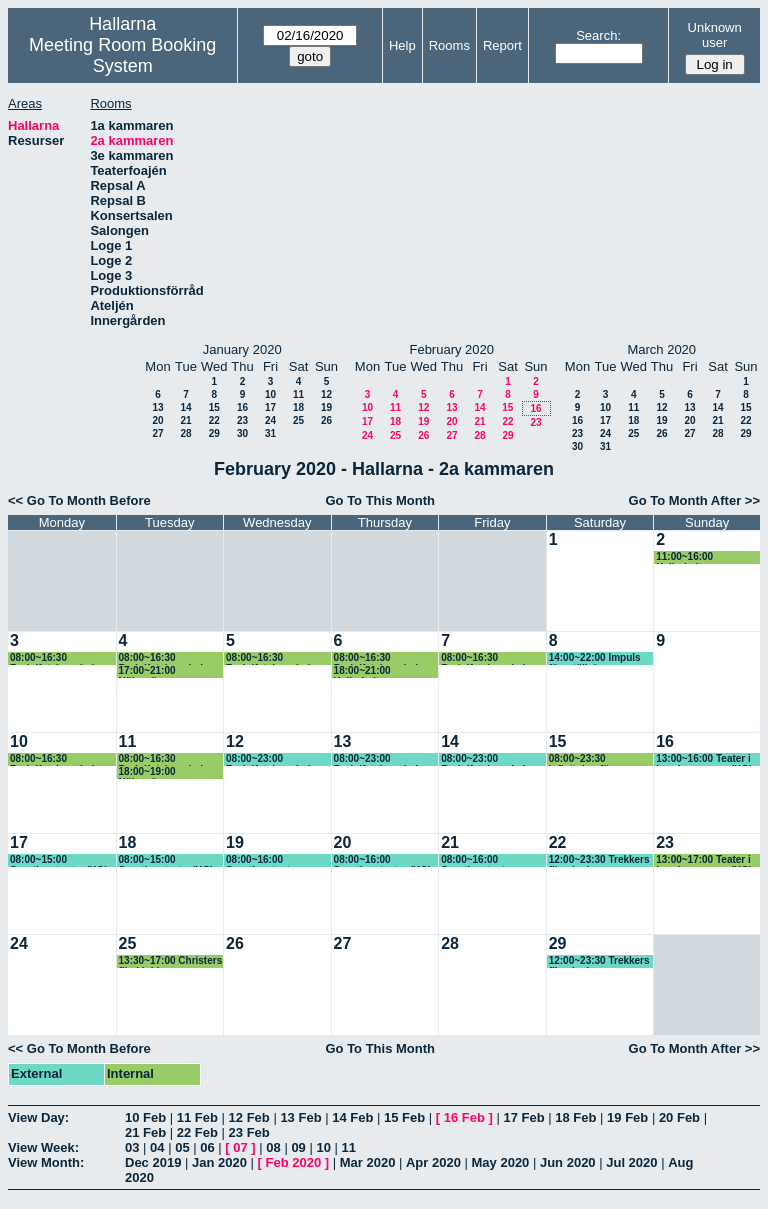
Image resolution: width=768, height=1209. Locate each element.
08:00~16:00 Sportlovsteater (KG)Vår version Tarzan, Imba (479, 860)
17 (270, 407)
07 (240, 1147)
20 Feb (679, 1117)
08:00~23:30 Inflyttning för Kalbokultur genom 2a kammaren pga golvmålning (601, 759)
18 (298, 407)
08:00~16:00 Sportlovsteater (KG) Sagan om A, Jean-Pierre (383, 860)
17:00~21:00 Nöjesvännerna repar (169, 671)
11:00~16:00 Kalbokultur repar (697, 557)
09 (298, 1147)
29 (214, 433)
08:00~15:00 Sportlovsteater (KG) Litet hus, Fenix (59, 860)
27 (157, 433)
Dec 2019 (153, 1162)
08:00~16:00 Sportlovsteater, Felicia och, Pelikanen (278, 860)
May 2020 (501, 1162)
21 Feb (145, 1132)
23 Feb (249, 1132)
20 (157, 420)
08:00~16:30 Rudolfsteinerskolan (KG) (58, 658)
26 (326, 420)
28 (185, 433)
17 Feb (523, 1117)
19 (326, 407)
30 (242, 433)
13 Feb (300, 1117)
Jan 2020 (219, 1162)
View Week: (43, 1147)
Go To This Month (380, 500)
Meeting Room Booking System (122, 55)
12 (326, 394)
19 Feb (627, 1117)
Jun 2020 (568, 1162)
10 (270, 394)
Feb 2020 (294, 1162)
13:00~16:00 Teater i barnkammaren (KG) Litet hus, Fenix (704, 759)
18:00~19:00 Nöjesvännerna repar (169, 772)
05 (182, 1147)
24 (270, 420)
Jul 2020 (631, 1162)
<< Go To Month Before (79, 500)
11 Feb (197, 1117)
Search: (598, 35)
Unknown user (715, 35)
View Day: (38, 1117)
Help (402, 45)
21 (185, 420)
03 (132, 1147)
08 (273, 1147)
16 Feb (464, 1117)
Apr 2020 (433, 1162)
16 (242, 407)
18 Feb (575, 1117)
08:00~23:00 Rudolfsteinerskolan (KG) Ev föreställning (275, 759)
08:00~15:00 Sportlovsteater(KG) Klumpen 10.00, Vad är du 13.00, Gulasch (172, 860)
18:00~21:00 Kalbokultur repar (375, 671)
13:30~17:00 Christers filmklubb (171, 961)
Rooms (449, 45)
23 (242, 420)
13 (157, 407)
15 (214, 407)
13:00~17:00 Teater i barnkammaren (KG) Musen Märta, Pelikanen (704, 860)
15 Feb (404, 1117)
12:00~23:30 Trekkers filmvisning (599, 860)
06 (207, 1147)
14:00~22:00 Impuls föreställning (595, 658)
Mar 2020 (368, 1162)
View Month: (46, 1162)
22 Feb (197, 1132)
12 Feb (249, 1117)
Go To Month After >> (694, 500)
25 (298, 420)
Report (502, 45)
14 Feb (352, 1117)
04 (157, 1147)
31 (270, 433)
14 (185, 407)
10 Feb (145, 1117)
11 (298, 394)
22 (214, 420)
